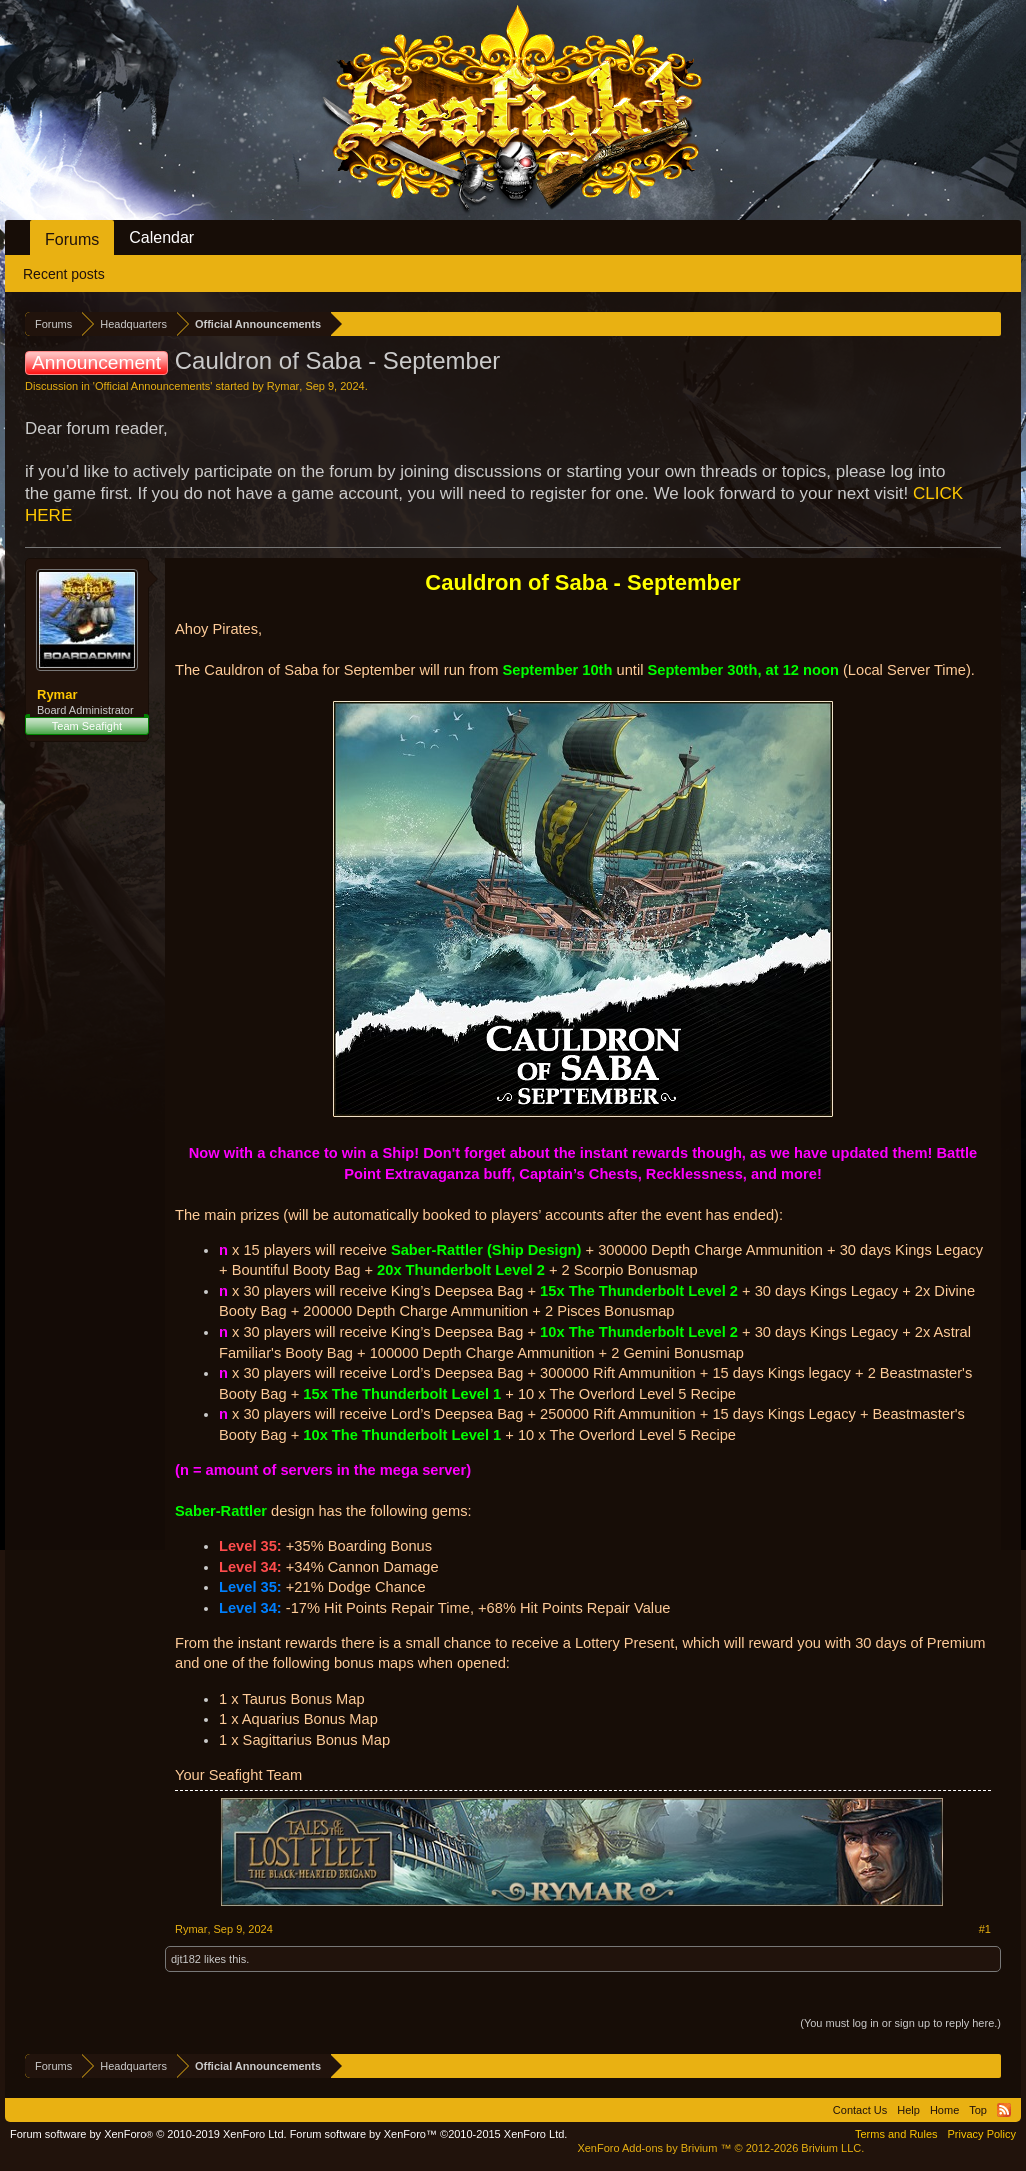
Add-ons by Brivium (720, 2148)
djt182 (186, 1959)
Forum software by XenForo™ (429, 2134)
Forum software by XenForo (148, 2134)
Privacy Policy (982, 2134)
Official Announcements (152, 386)
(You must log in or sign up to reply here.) (900, 2023)
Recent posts (64, 274)
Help (908, 2110)
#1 (985, 1929)
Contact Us (860, 2110)
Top (978, 2110)
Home (944, 2110)
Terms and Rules (896, 2134)
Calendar (161, 237)
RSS (1004, 2110)
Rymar (283, 386)
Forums (72, 239)
